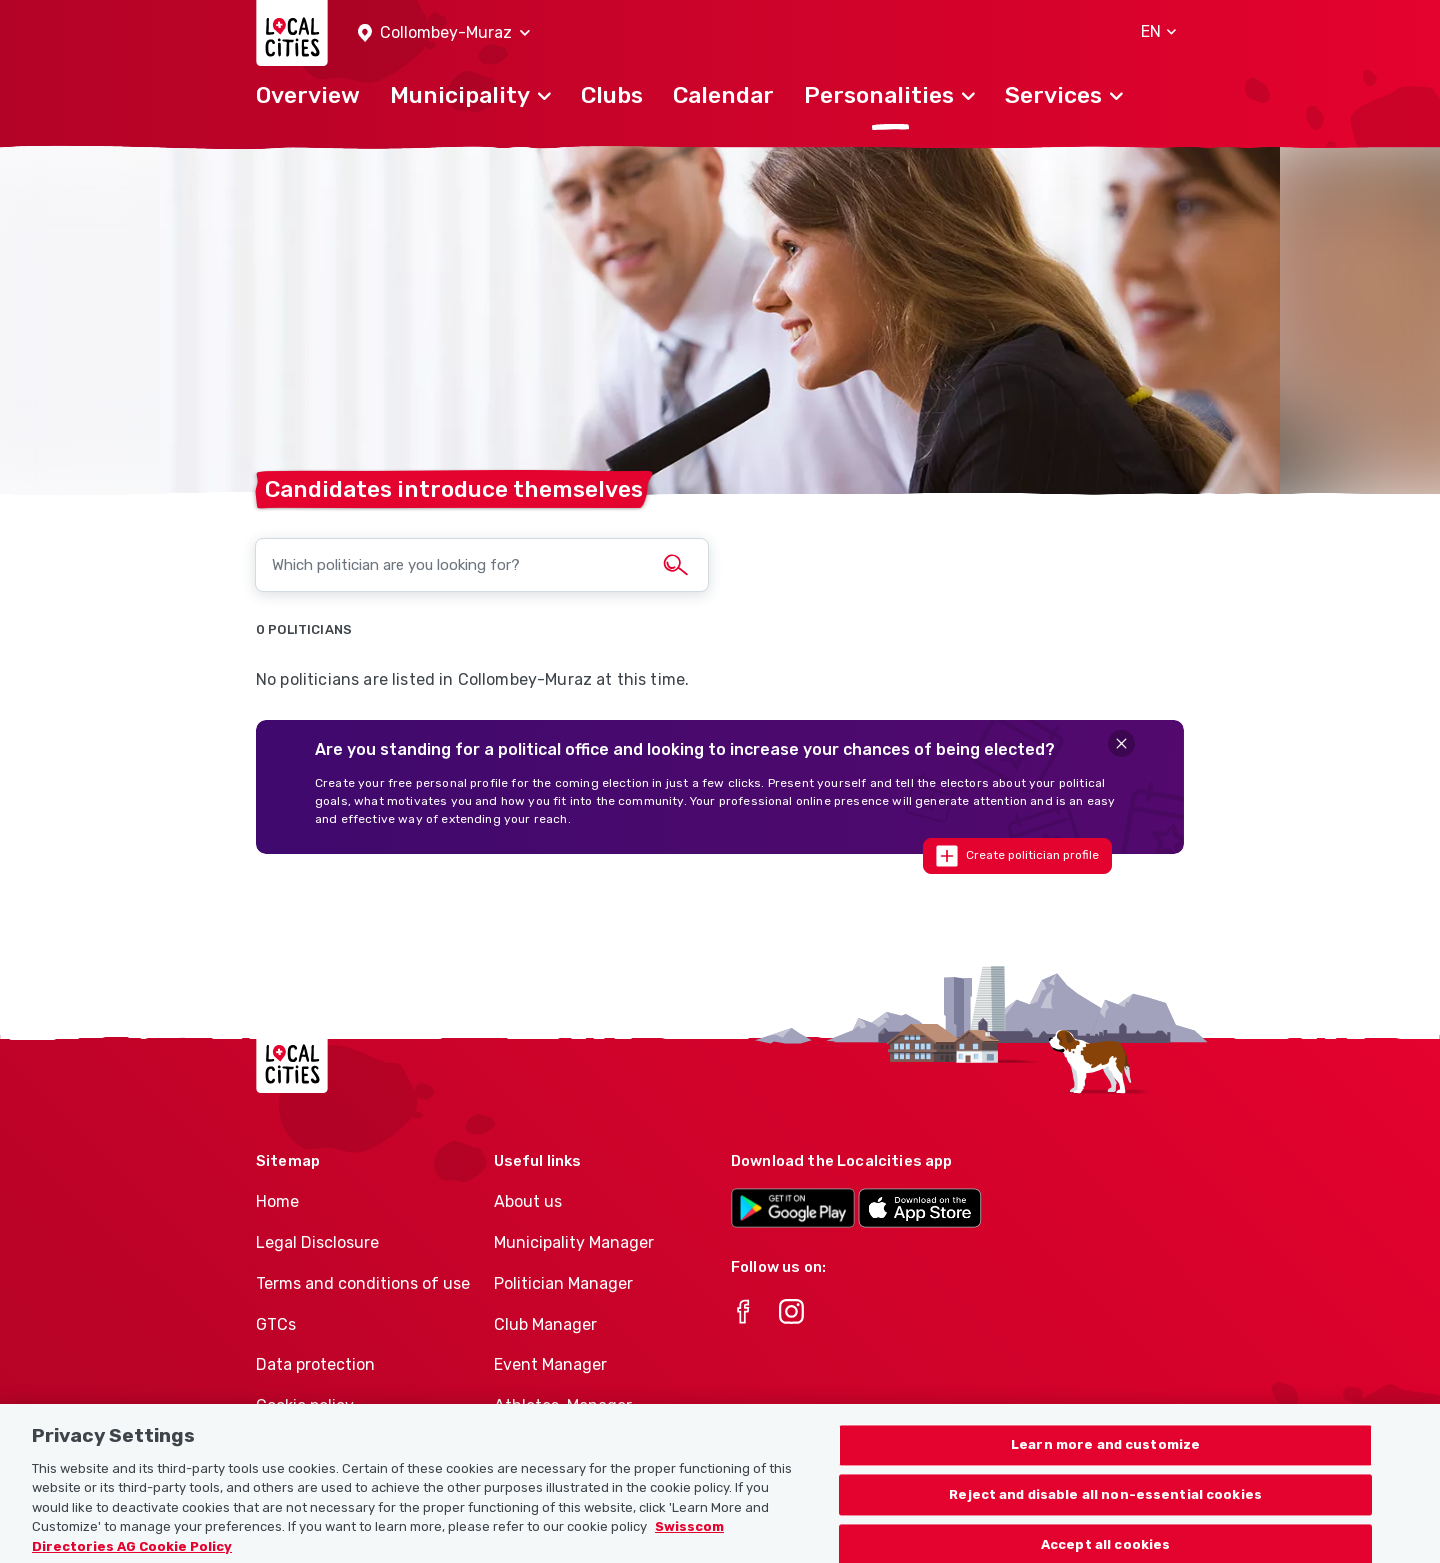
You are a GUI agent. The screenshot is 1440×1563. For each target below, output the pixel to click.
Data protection (315, 1364)
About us (528, 1201)
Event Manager (550, 1364)
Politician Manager (563, 1283)
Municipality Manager (574, 1242)
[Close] (1121, 743)
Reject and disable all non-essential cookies (1105, 1512)
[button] (444, 33)
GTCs (276, 1324)
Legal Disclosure (317, 1242)
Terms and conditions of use (363, 1283)
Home (277, 1201)
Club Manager (545, 1324)
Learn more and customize (1105, 1462)
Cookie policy (305, 1405)
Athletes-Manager (563, 1405)
